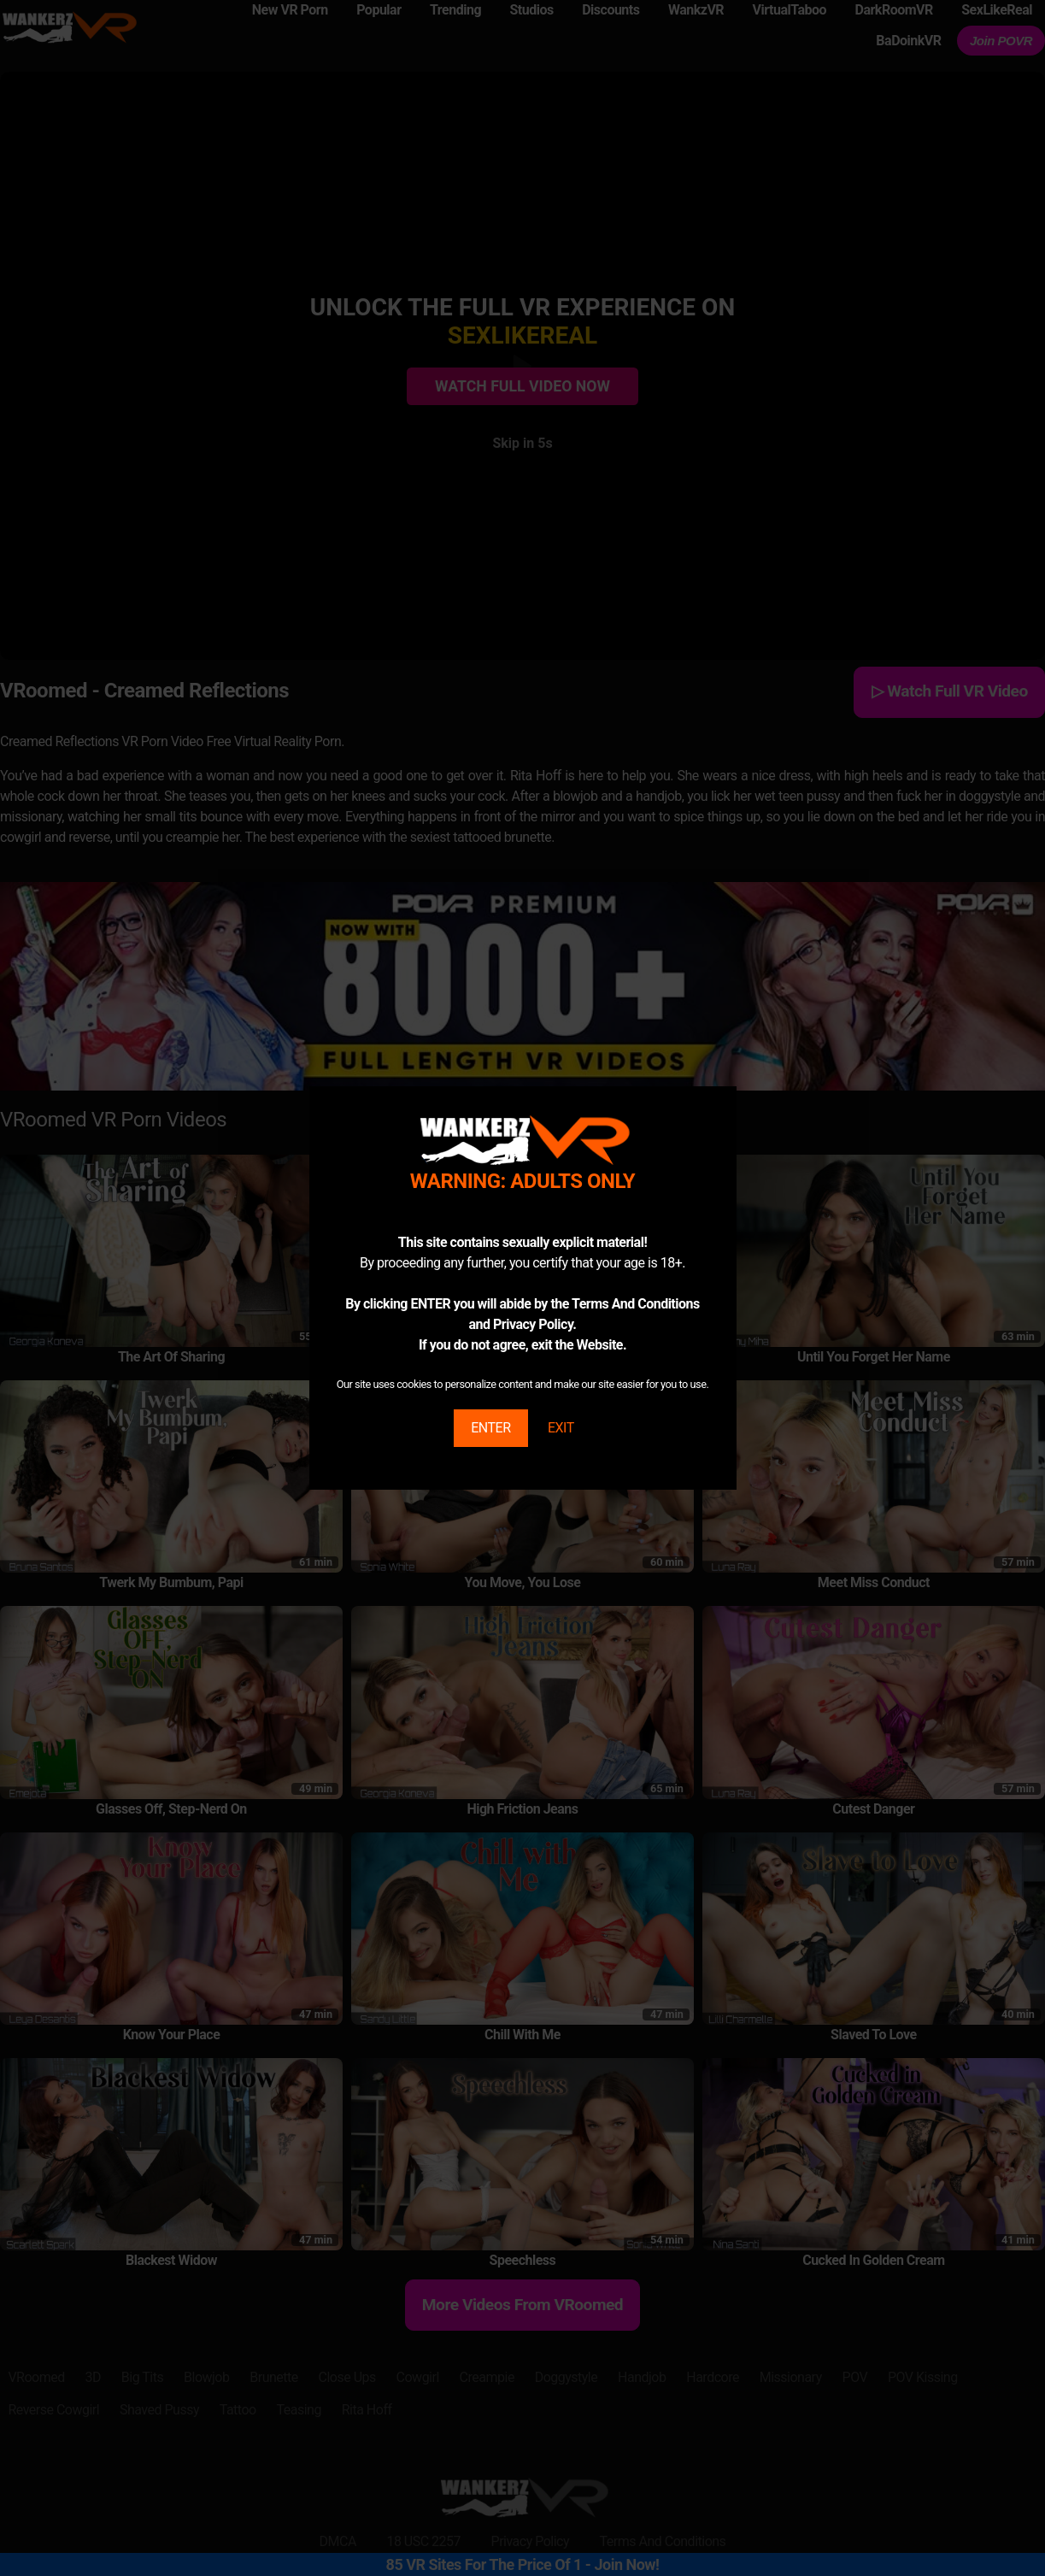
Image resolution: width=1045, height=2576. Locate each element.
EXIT (561, 1428)
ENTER (490, 1428)
